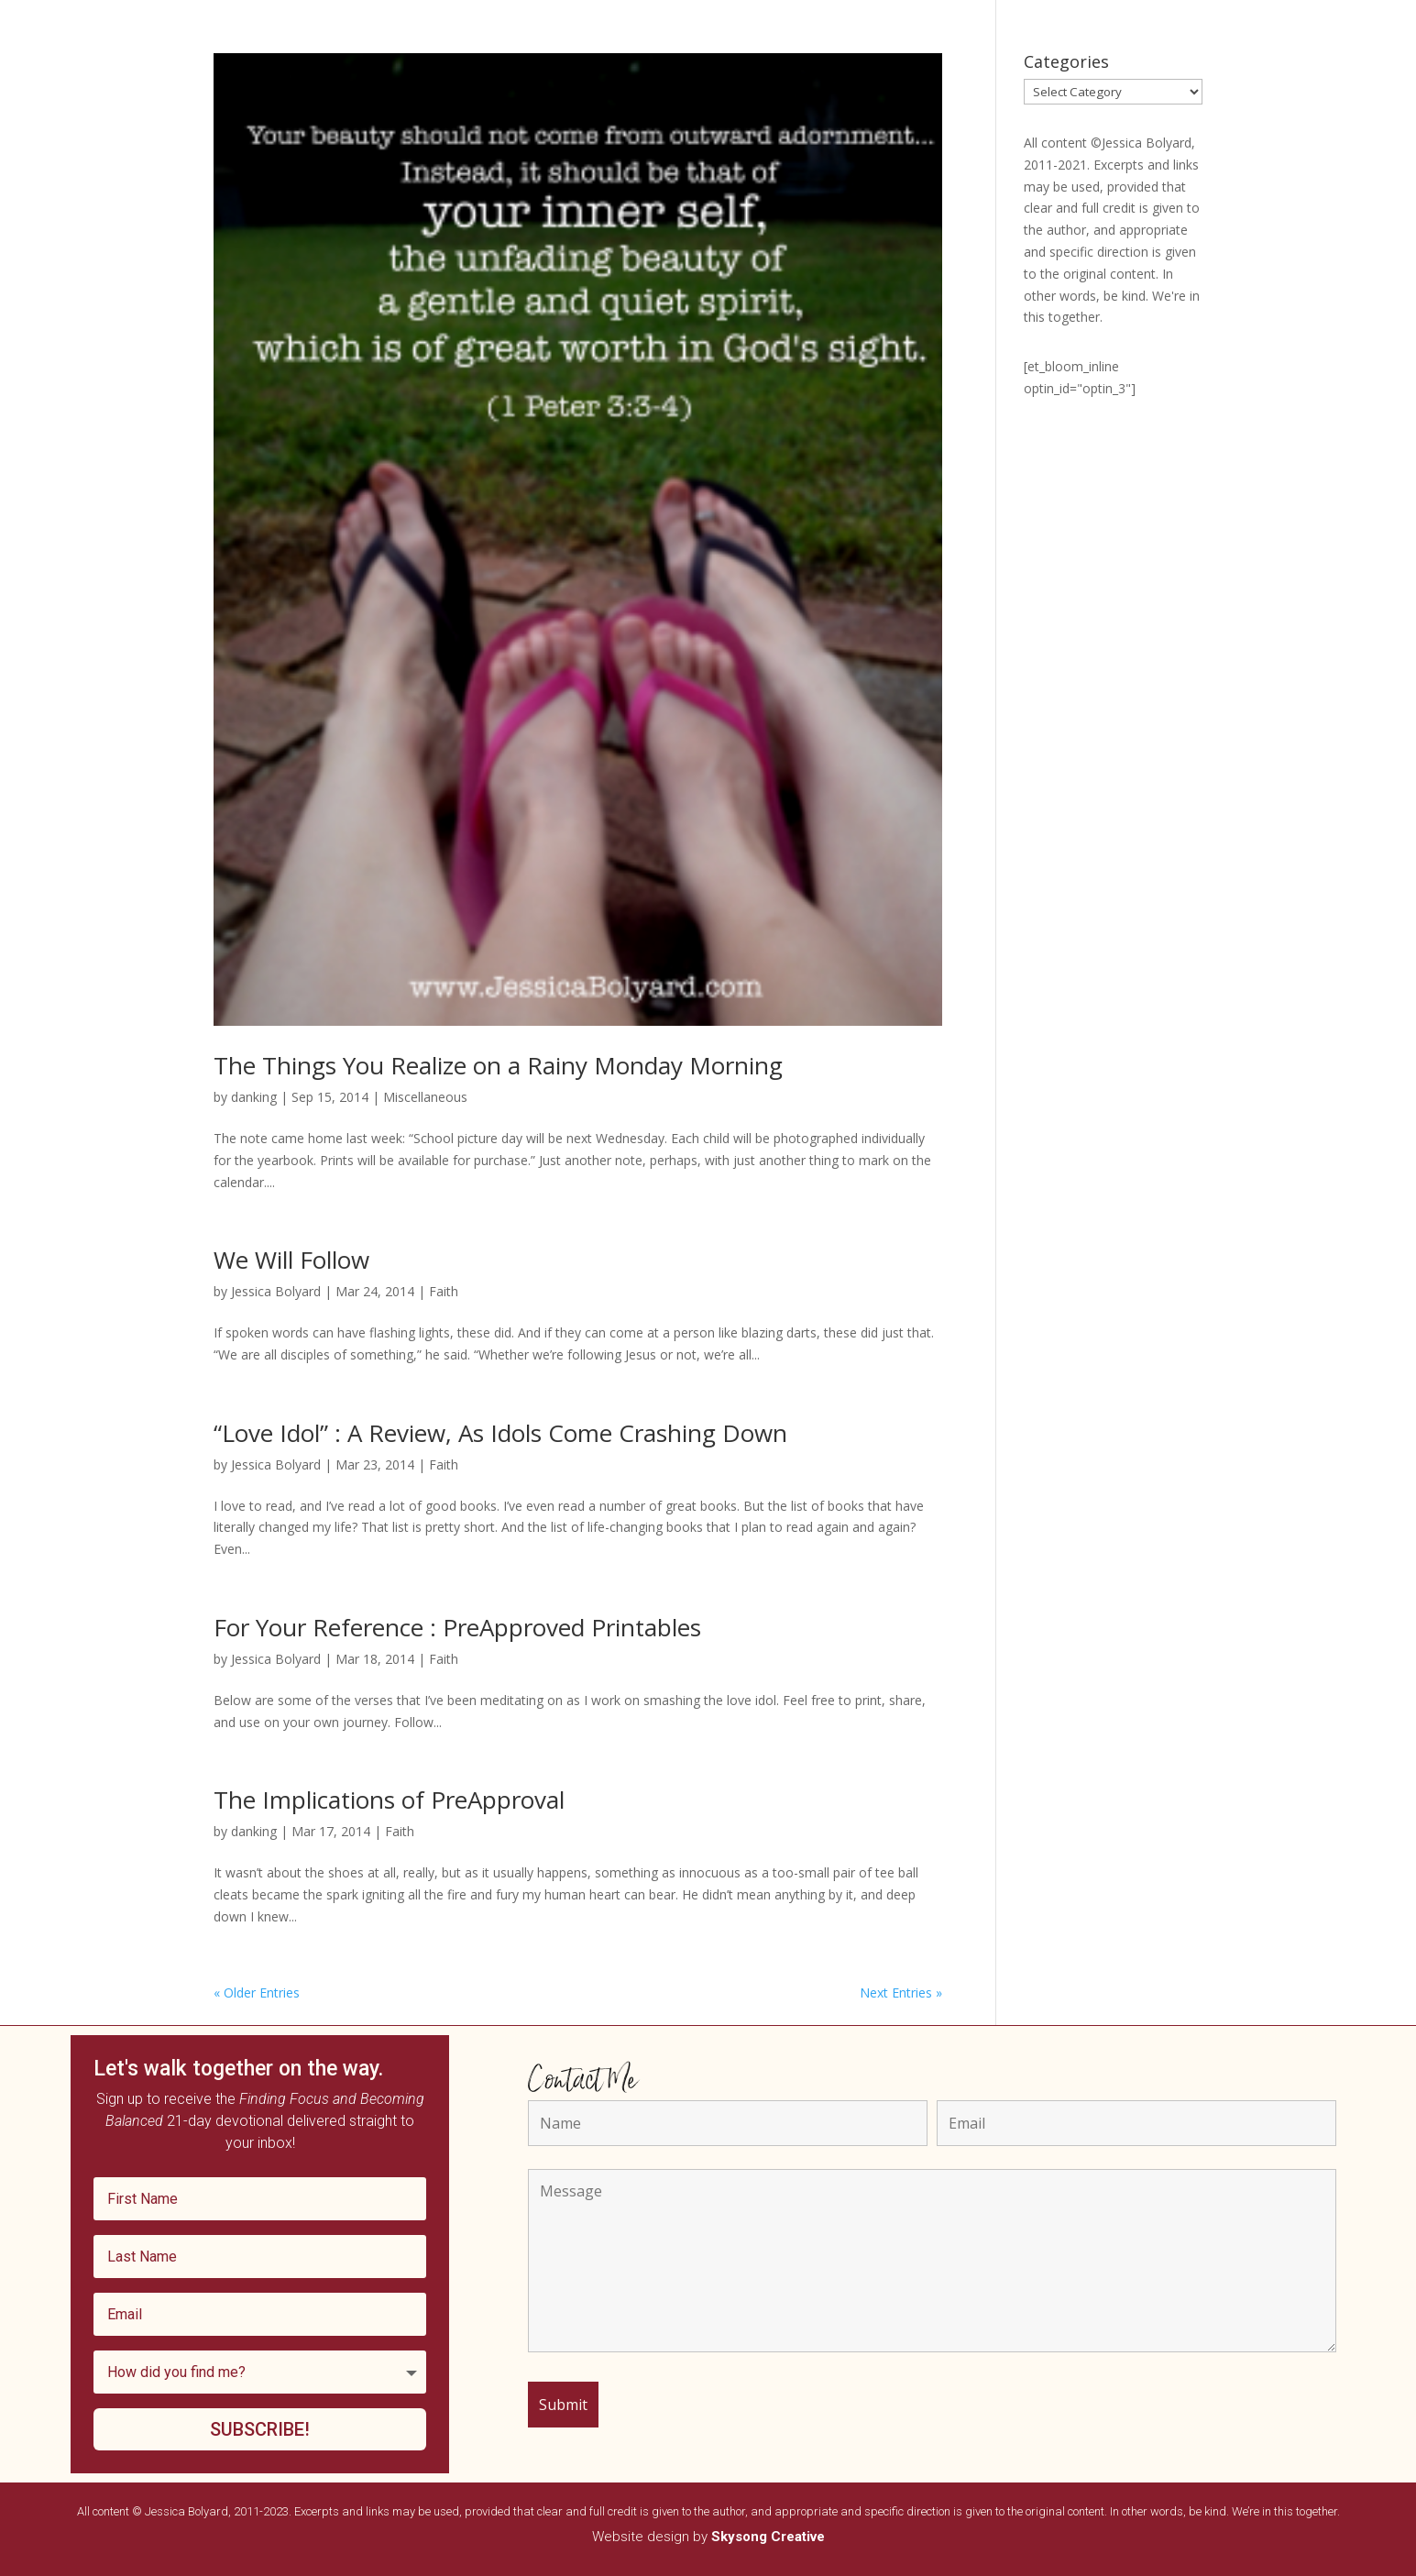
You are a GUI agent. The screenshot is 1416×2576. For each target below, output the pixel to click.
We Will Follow (291, 1259)
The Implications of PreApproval (389, 1799)
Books (435, 72)
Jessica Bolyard (276, 1291)
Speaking (499, 72)
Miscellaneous (425, 1097)
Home (379, 72)
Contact (1031, 72)
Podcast (569, 72)
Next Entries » (901, 1992)
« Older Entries (257, 1992)
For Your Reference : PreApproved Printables (457, 1627)
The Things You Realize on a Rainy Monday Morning (498, 1065)
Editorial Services (939, 72)
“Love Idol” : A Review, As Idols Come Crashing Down (500, 1432)
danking (254, 1097)
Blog (856, 72)
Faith (443, 1291)
